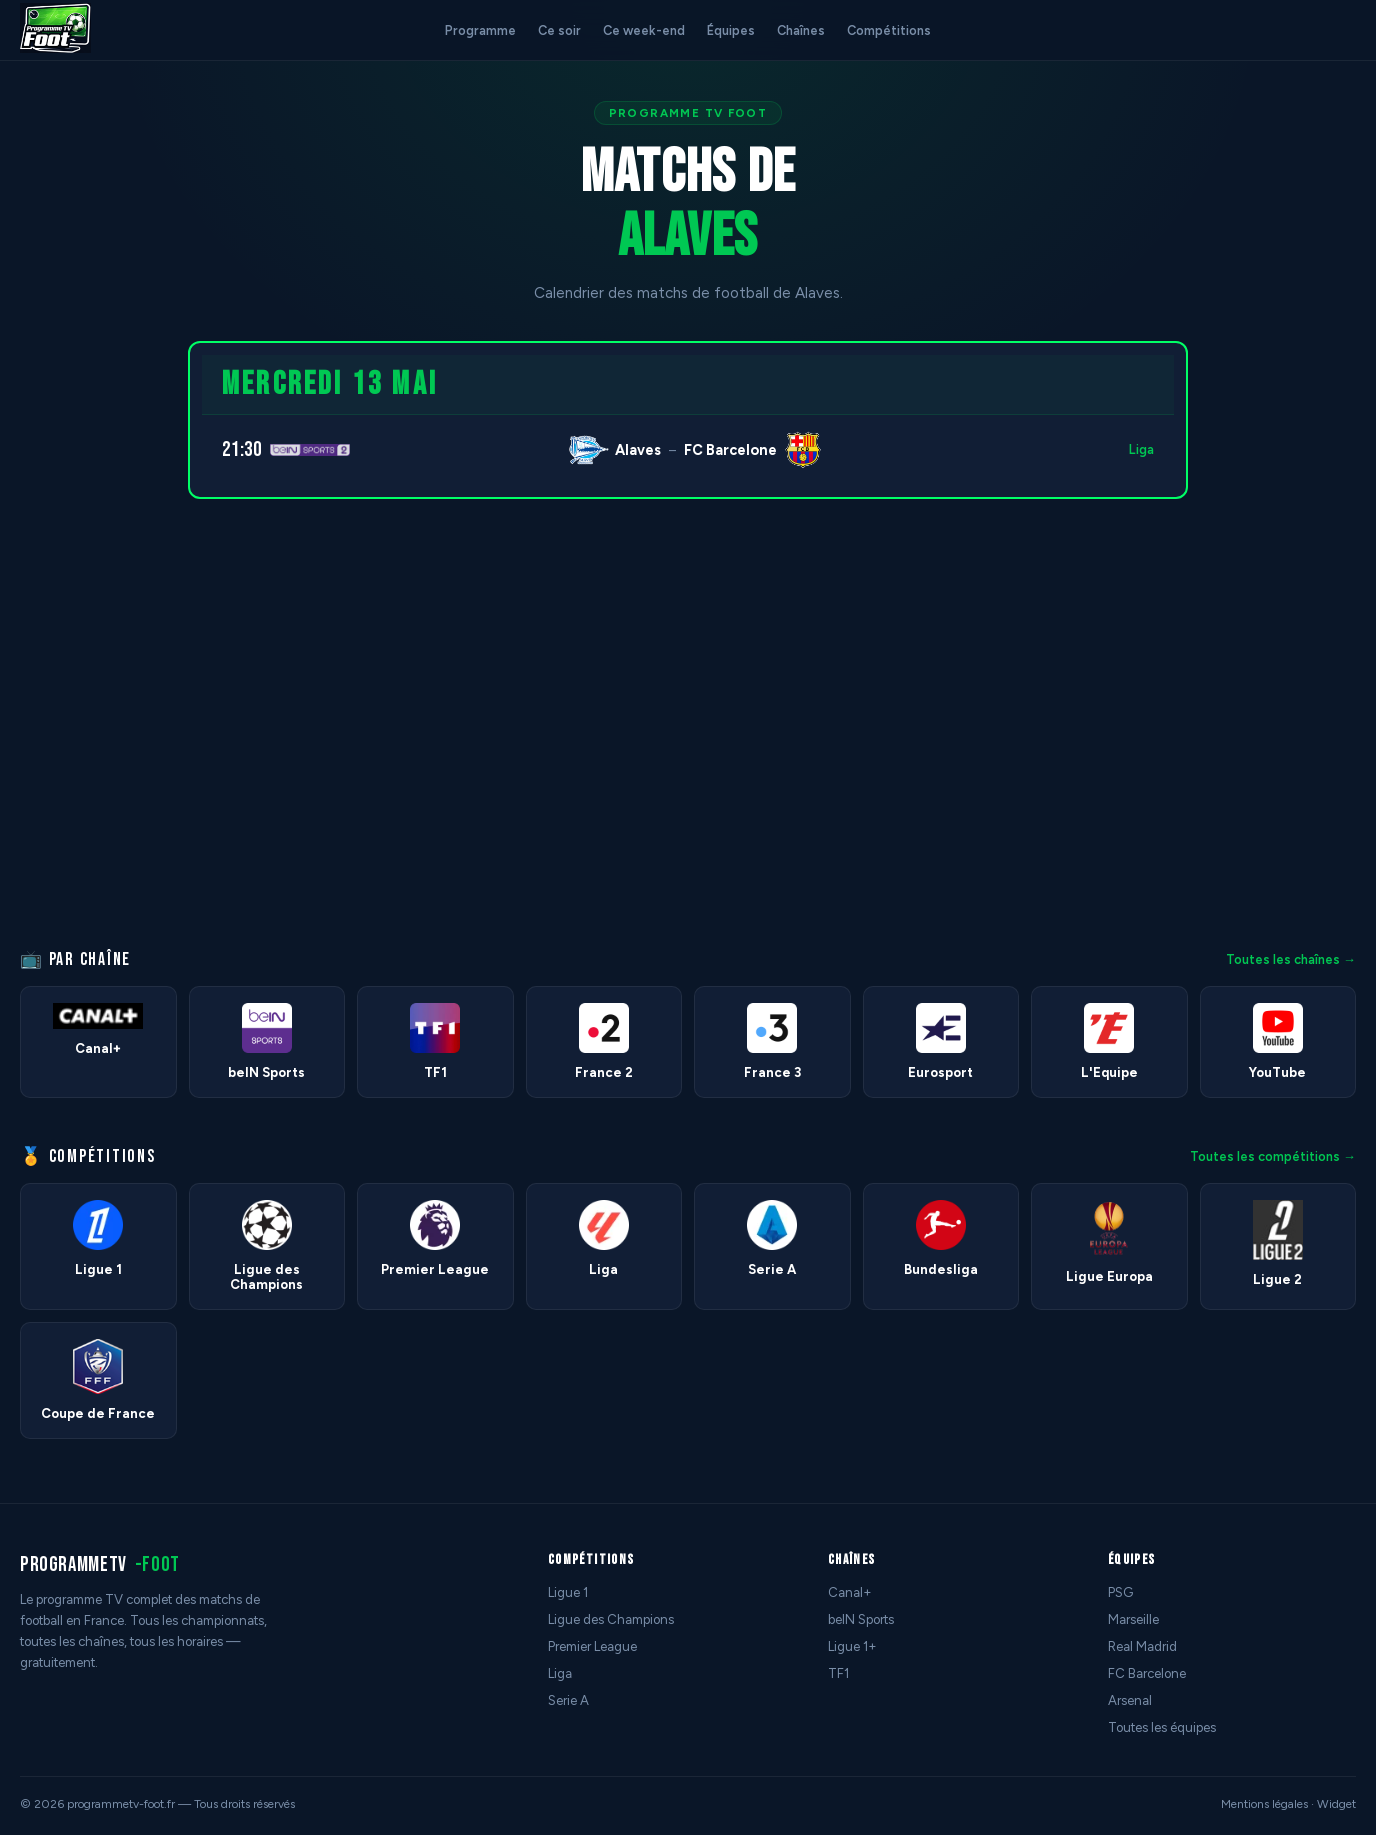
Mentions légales (1264, 1804)
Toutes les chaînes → (1291, 959)
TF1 (838, 1673)
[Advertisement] (84, 641)
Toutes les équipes (1162, 1727)
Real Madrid (1142, 1646)
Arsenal (1130, 1700)
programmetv (100, 1564)
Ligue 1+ (852, 1646)
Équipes (731, 30)
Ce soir (559, 30)
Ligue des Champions (611, 1619)
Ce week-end (644, 30)
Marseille (1133, 1619)
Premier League (592, 1646)
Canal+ (850, 1592)
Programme (480, 30)
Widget (1336, 1804)
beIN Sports (861, 1619)
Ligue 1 (568, 1592)
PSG (1120, 1592)
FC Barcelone (1147, 1673)
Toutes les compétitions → (1273, 1156)
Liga (1141, 449)
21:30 (242, 449)
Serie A (568, 1700)
